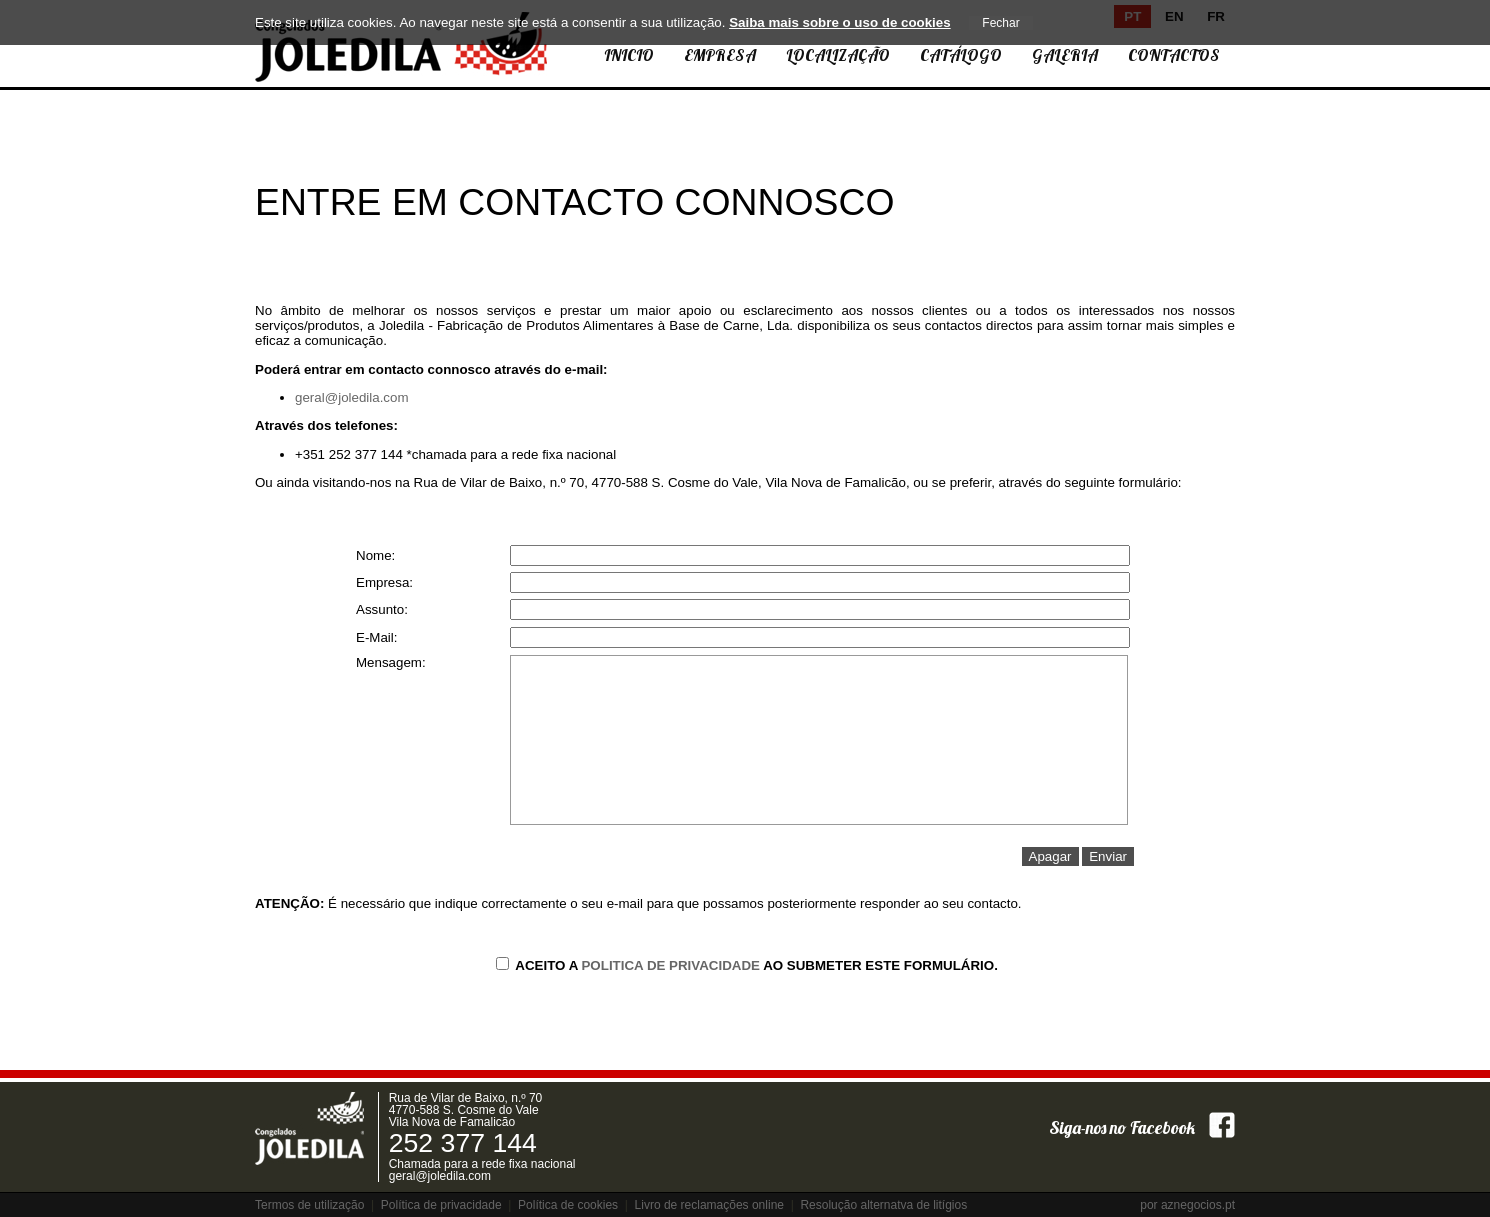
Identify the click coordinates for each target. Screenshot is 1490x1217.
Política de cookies (568, 1205)
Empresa (720, 55)
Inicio (629, 55)
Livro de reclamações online (709, 1205)
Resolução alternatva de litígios (883, 1205)
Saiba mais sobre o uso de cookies (839, 22)
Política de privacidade (441, 1205)
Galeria (1065, 55)
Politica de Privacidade (670, 965)
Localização (838, 55)
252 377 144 (463, 1143)
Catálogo (961, 55)
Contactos (1174, 55)
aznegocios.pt (1198, 1205)
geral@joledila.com (352, 397)
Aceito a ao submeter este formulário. (747, 965)
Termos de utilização (309, 1205)
